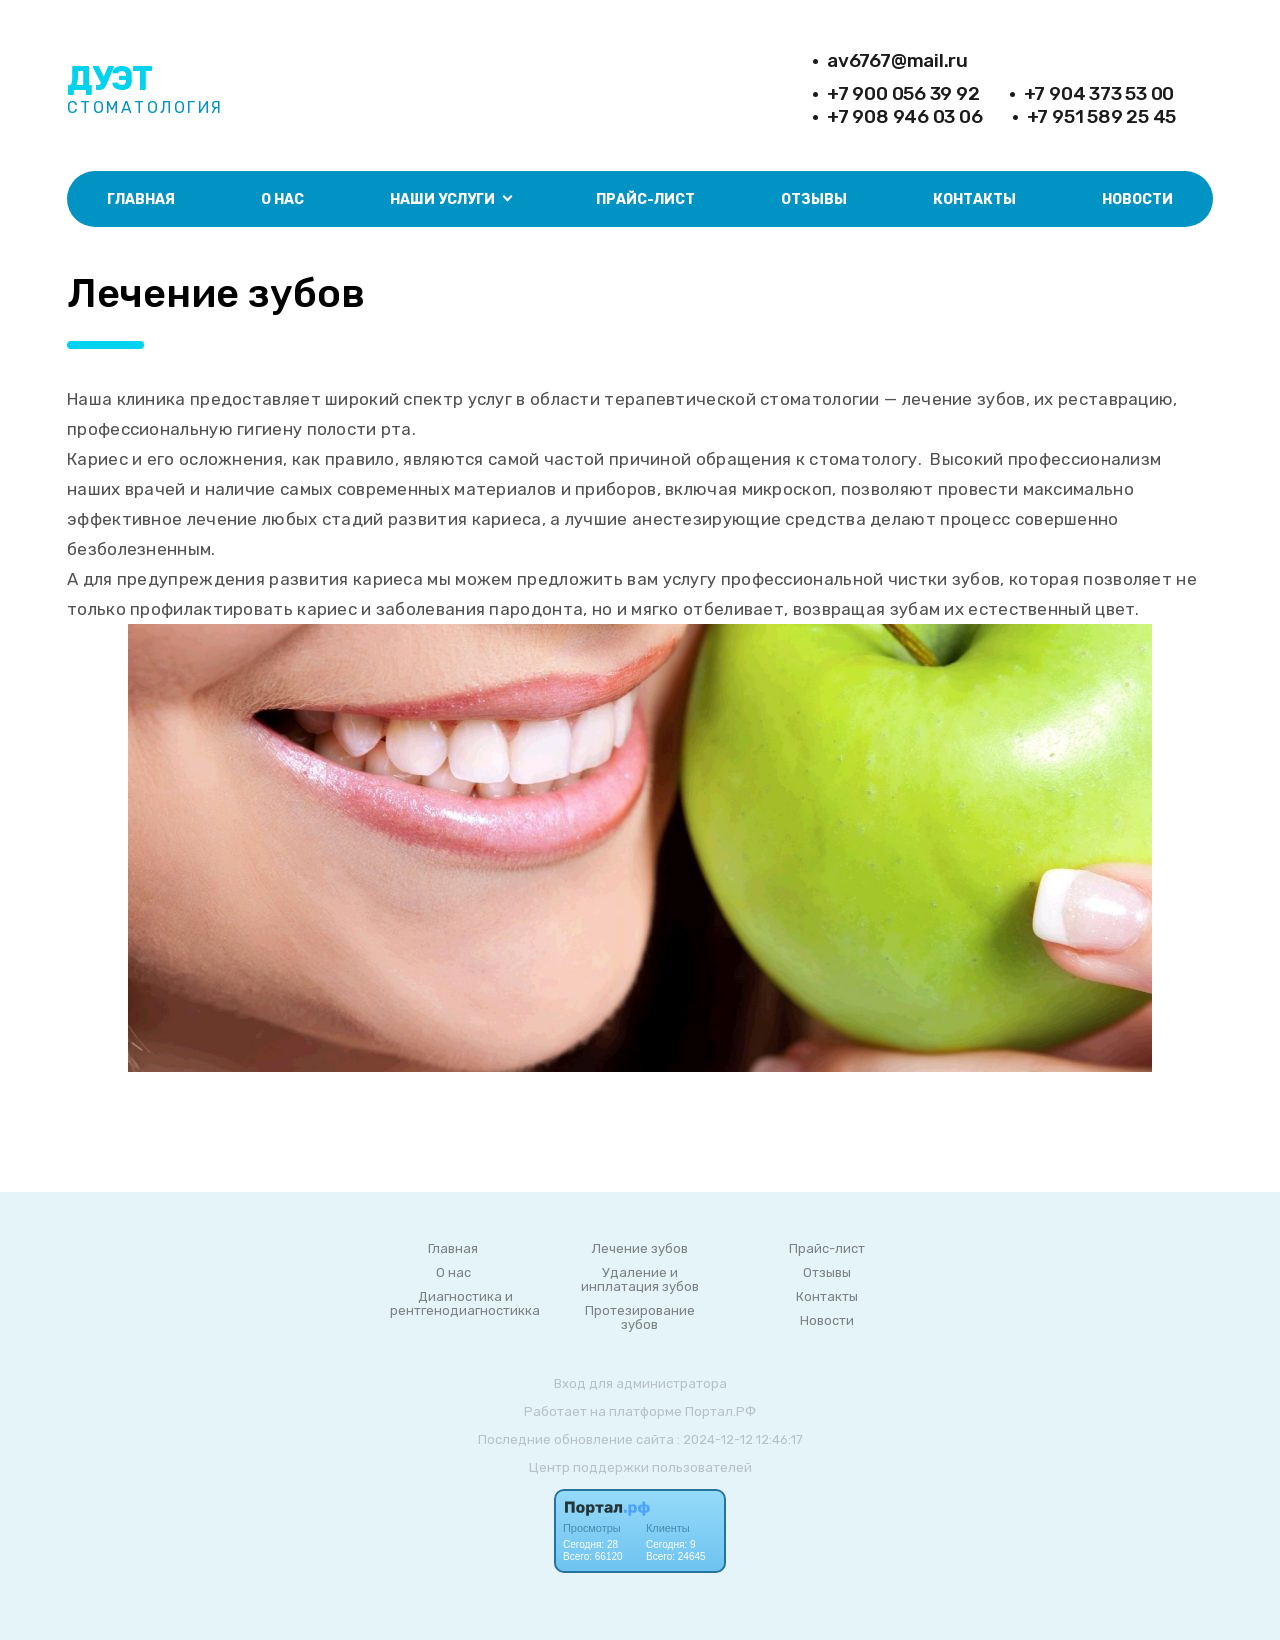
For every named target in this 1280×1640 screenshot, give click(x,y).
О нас (282, 199)
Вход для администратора (640, 1383)
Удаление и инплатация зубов (640, 1280)
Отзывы (814, 199)
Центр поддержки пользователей (640, 1467)
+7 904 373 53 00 (1099, 93)
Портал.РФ (720, 1411)
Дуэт (109, 78)
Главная (141, 199)
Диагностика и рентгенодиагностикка (465, 1304)
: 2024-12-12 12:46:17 (740, 1439)
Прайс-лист (645, 199)
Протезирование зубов (640, 1318)
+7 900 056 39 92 (903, 93)
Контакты (974, 199)
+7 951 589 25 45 (1102, 116)
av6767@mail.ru (897, 60)
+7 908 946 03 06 (905, 116)
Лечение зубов (640, 1249)
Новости (1137, 199)
